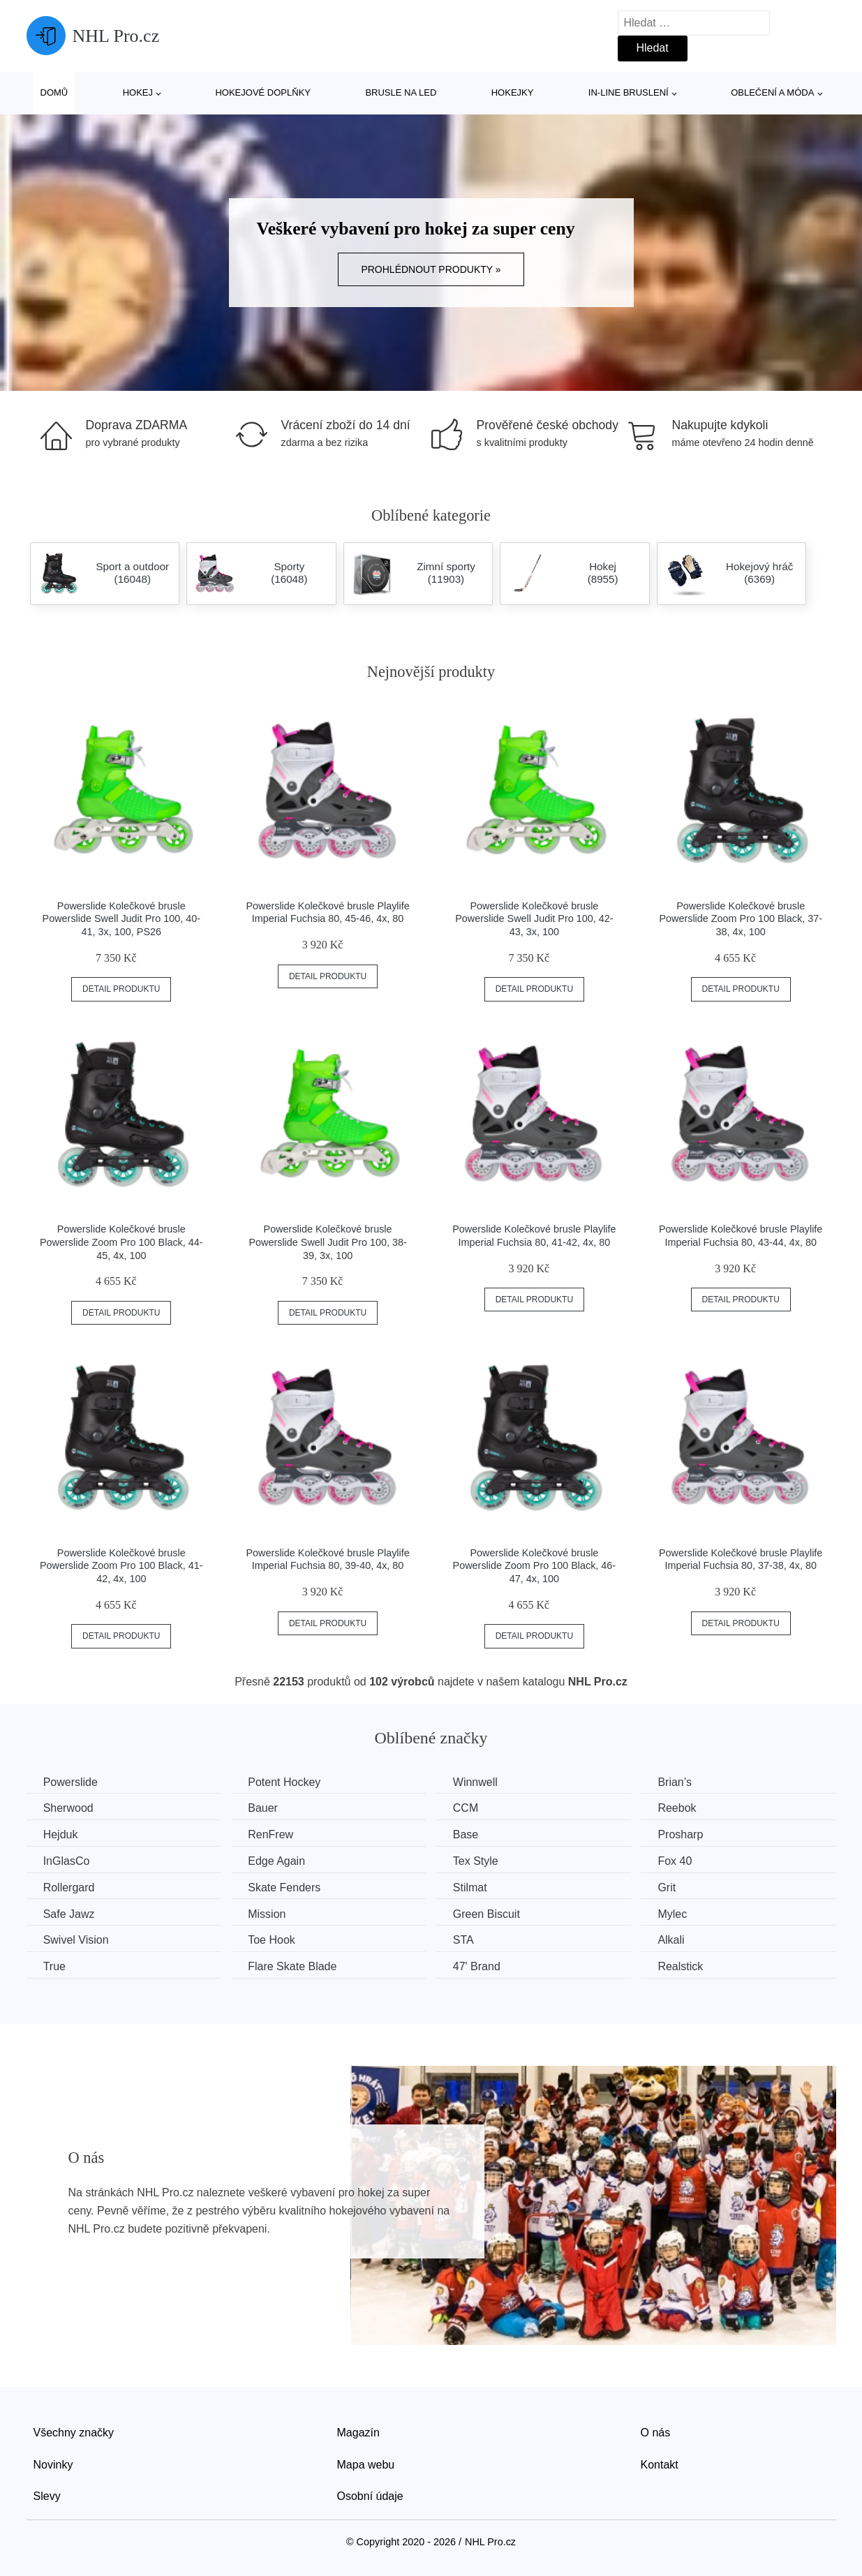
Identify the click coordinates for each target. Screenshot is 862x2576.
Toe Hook (275, 1939)
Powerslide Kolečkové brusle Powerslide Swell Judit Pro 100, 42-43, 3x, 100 (534, 918)
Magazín (358, 2431)
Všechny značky (74, 2431)
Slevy (47, 2495)
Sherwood (69, 1808)
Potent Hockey (287, 1782)
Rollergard (70, 1887)
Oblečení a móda (772, 92)
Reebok (686, 1808)
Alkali (680, 1939)
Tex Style (482, 1860)
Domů (54, 92)
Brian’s (684, 1782)
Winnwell (481, 1782)
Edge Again (280, 1860)
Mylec (682, 1913)
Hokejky (512, 92)
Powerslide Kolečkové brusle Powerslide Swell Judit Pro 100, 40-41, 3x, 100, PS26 (121, 918)
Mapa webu (366, 2463)
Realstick (690, 1966)
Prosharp (690, 1834)
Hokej (138, 92)
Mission (270, 1913)
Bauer (266, 1808)
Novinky (53, 2463)
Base (471, 1834)
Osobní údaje (370, 2495)
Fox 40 (684, 1860)
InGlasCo (67, 1860)
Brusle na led (400, 92)
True (55, 1966)
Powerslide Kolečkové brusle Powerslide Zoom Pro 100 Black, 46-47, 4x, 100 (534, 1565)
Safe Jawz (70, 1913)
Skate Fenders (287, 1887)
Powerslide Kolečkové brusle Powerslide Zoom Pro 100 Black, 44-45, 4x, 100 (121, 1241)
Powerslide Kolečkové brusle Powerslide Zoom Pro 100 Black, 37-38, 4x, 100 (740, 918)
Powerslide (71, 1782)
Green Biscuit (492, 1913)
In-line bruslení (628, 92)
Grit (676, 1887)
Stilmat (476, 1887)
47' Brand (483, 1966)
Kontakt (659, 2463)
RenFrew (274, 1834)
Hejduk (61, 1834)
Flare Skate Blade (295, 1966)
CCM (471, 1808)
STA (469, 1939)
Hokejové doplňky (263, 92)
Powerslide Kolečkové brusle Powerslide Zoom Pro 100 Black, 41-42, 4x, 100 (121, 1565)
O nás (656, 2431)
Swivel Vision (77, 1939)
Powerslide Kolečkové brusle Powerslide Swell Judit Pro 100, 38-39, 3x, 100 (327, 1241)
